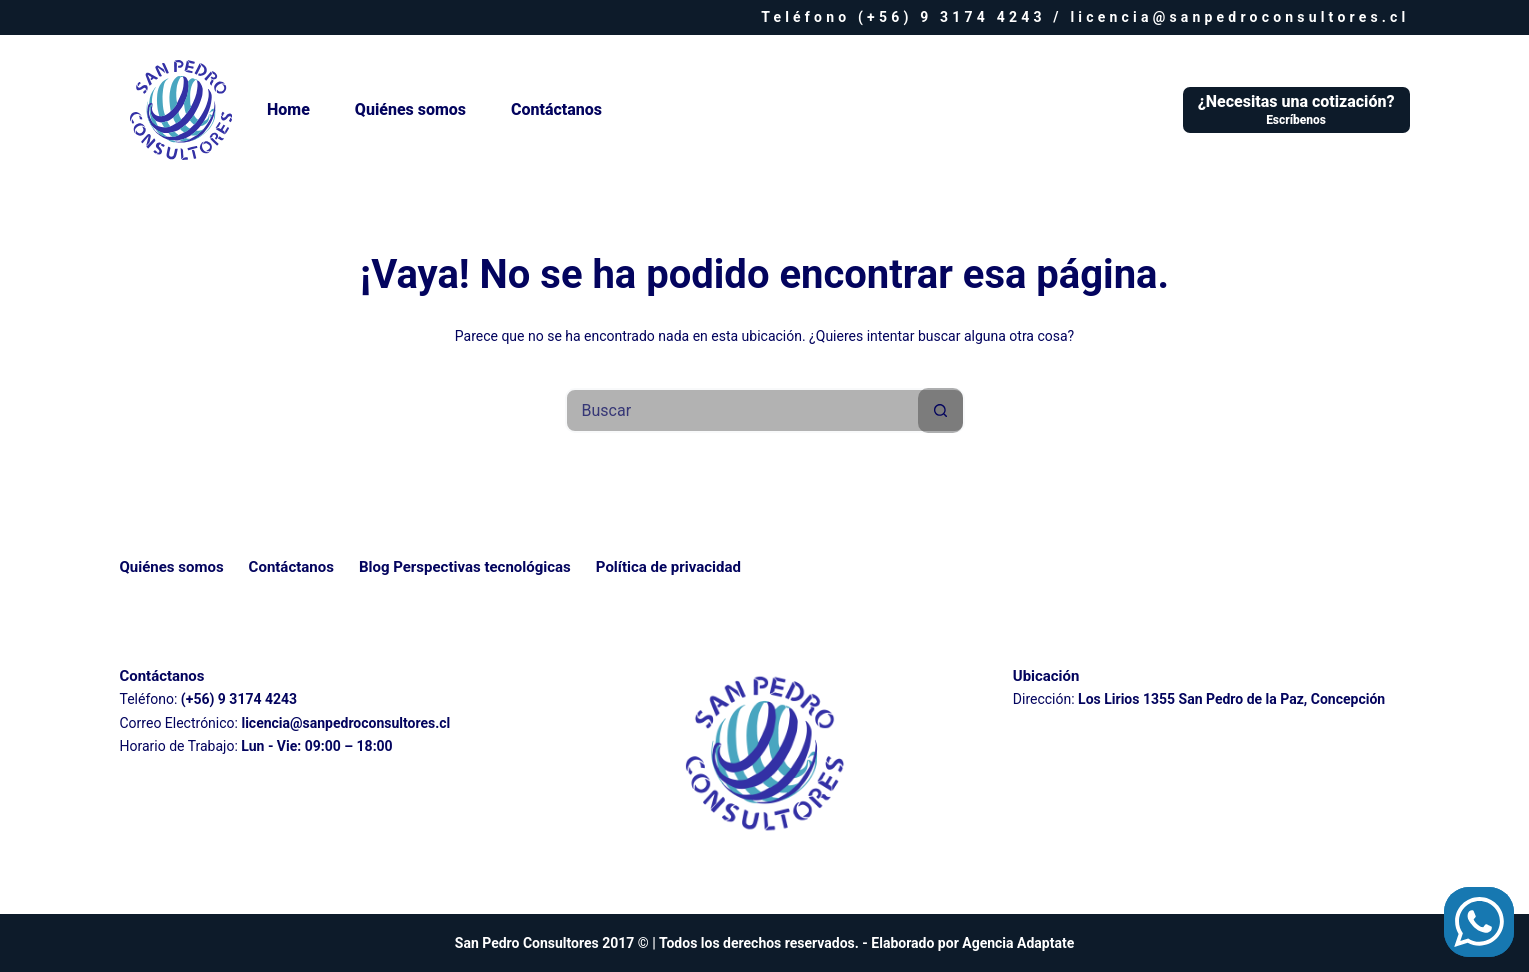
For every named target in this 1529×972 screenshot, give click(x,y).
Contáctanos (556, 109)
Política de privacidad (668, 567)
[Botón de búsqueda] (940, 410)
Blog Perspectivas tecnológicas (465, 567)
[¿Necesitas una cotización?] (1296, 110)
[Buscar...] (742, 410)
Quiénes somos (410, 109)
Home (288, 109)
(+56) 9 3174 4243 (952, 17)
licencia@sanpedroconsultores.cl (1239, 17)
